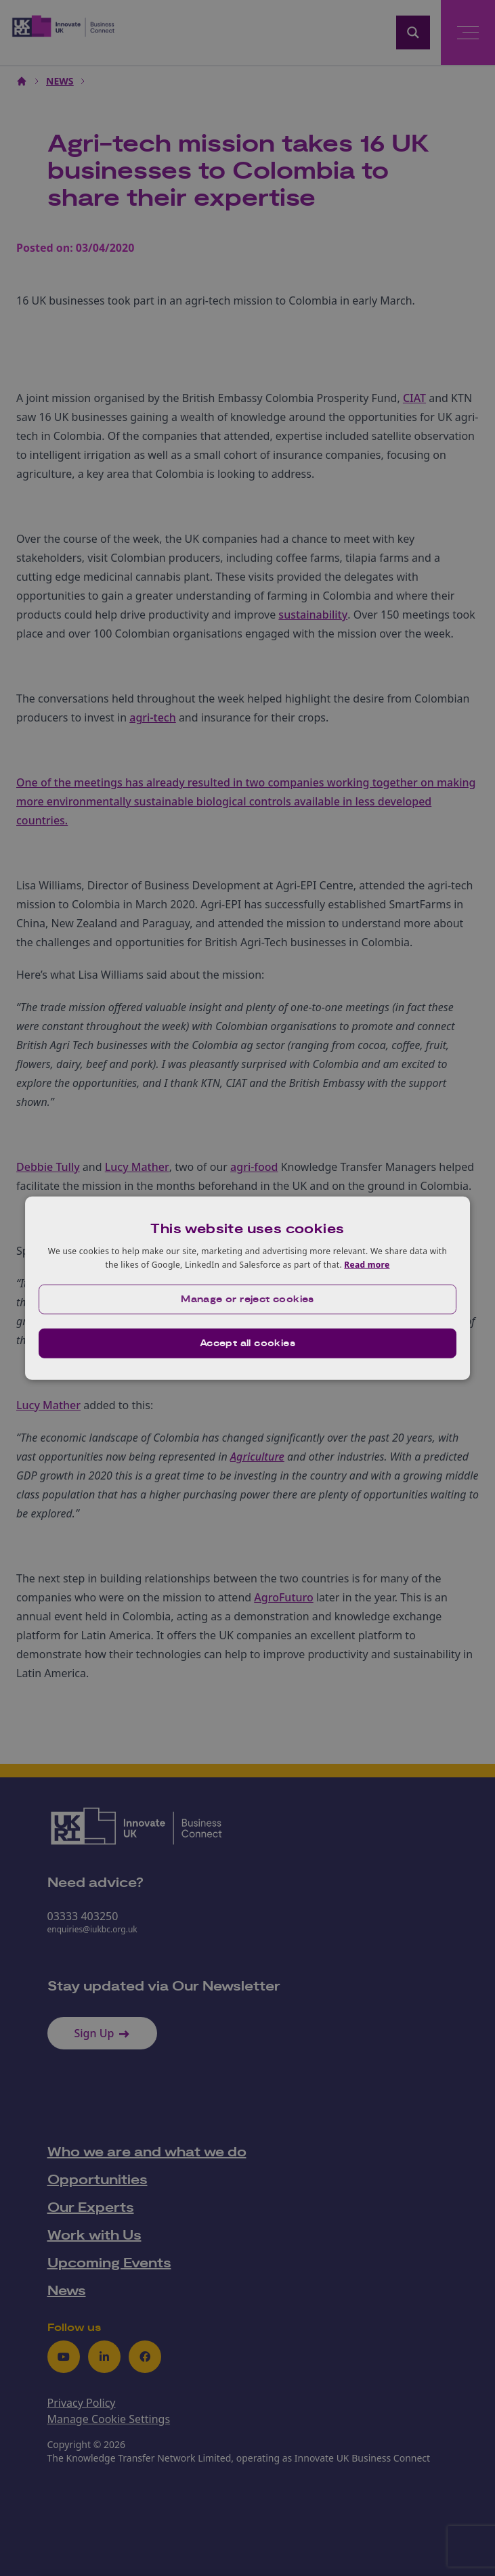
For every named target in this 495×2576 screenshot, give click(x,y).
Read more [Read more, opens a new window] (366, 1264)
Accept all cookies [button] (247, 1343)
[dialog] (248, 1288)
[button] (248, 1298)
